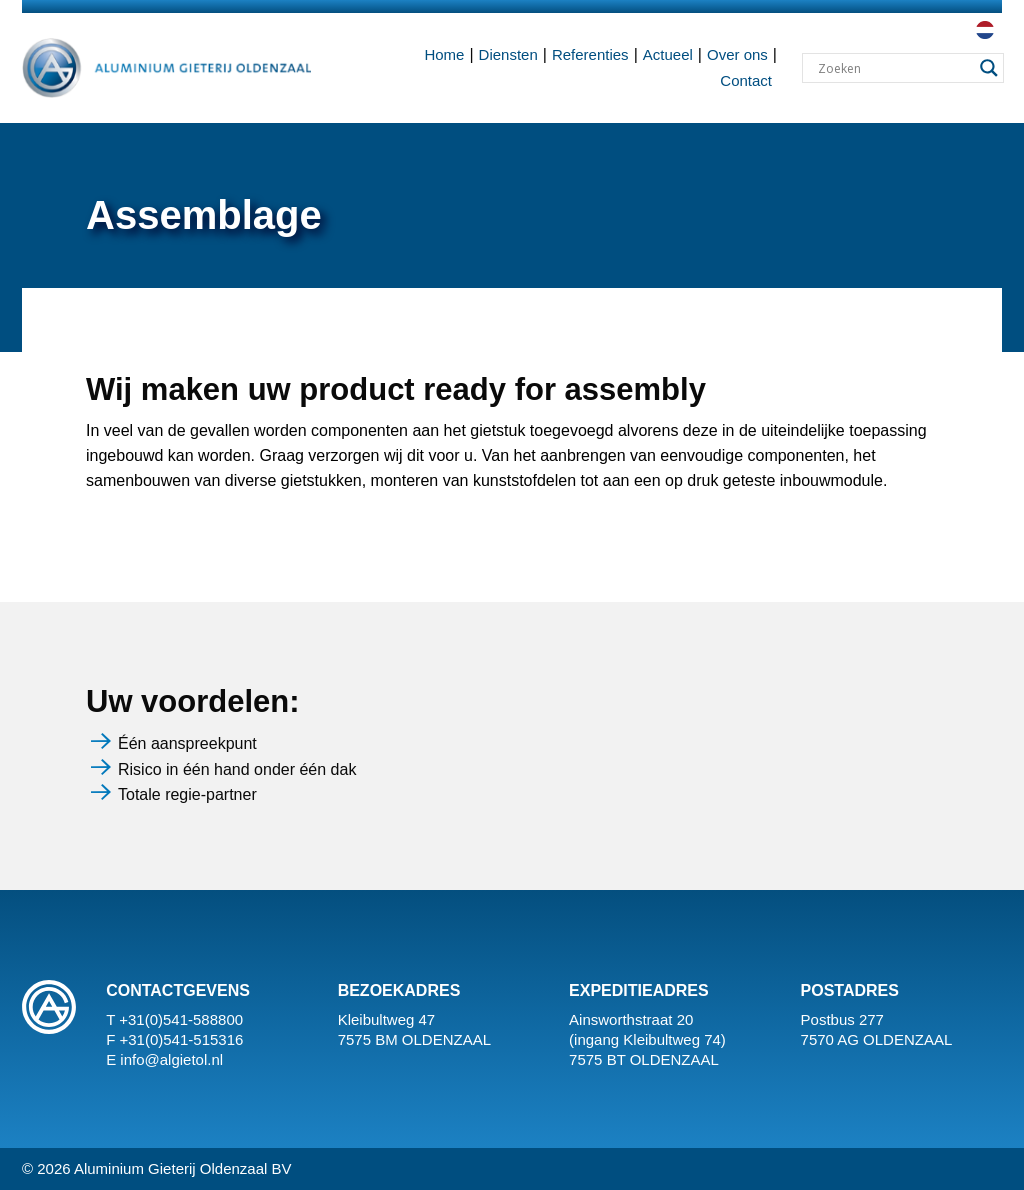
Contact (746, 80)
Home (444, 54)
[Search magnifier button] (989, 68)
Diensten (508, 54)
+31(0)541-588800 (181, 1019)
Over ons (737, 54)
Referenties (590, 54)
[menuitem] (983, 30)
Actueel (668, 54)
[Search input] (894, 68)
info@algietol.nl (171, 1059)
